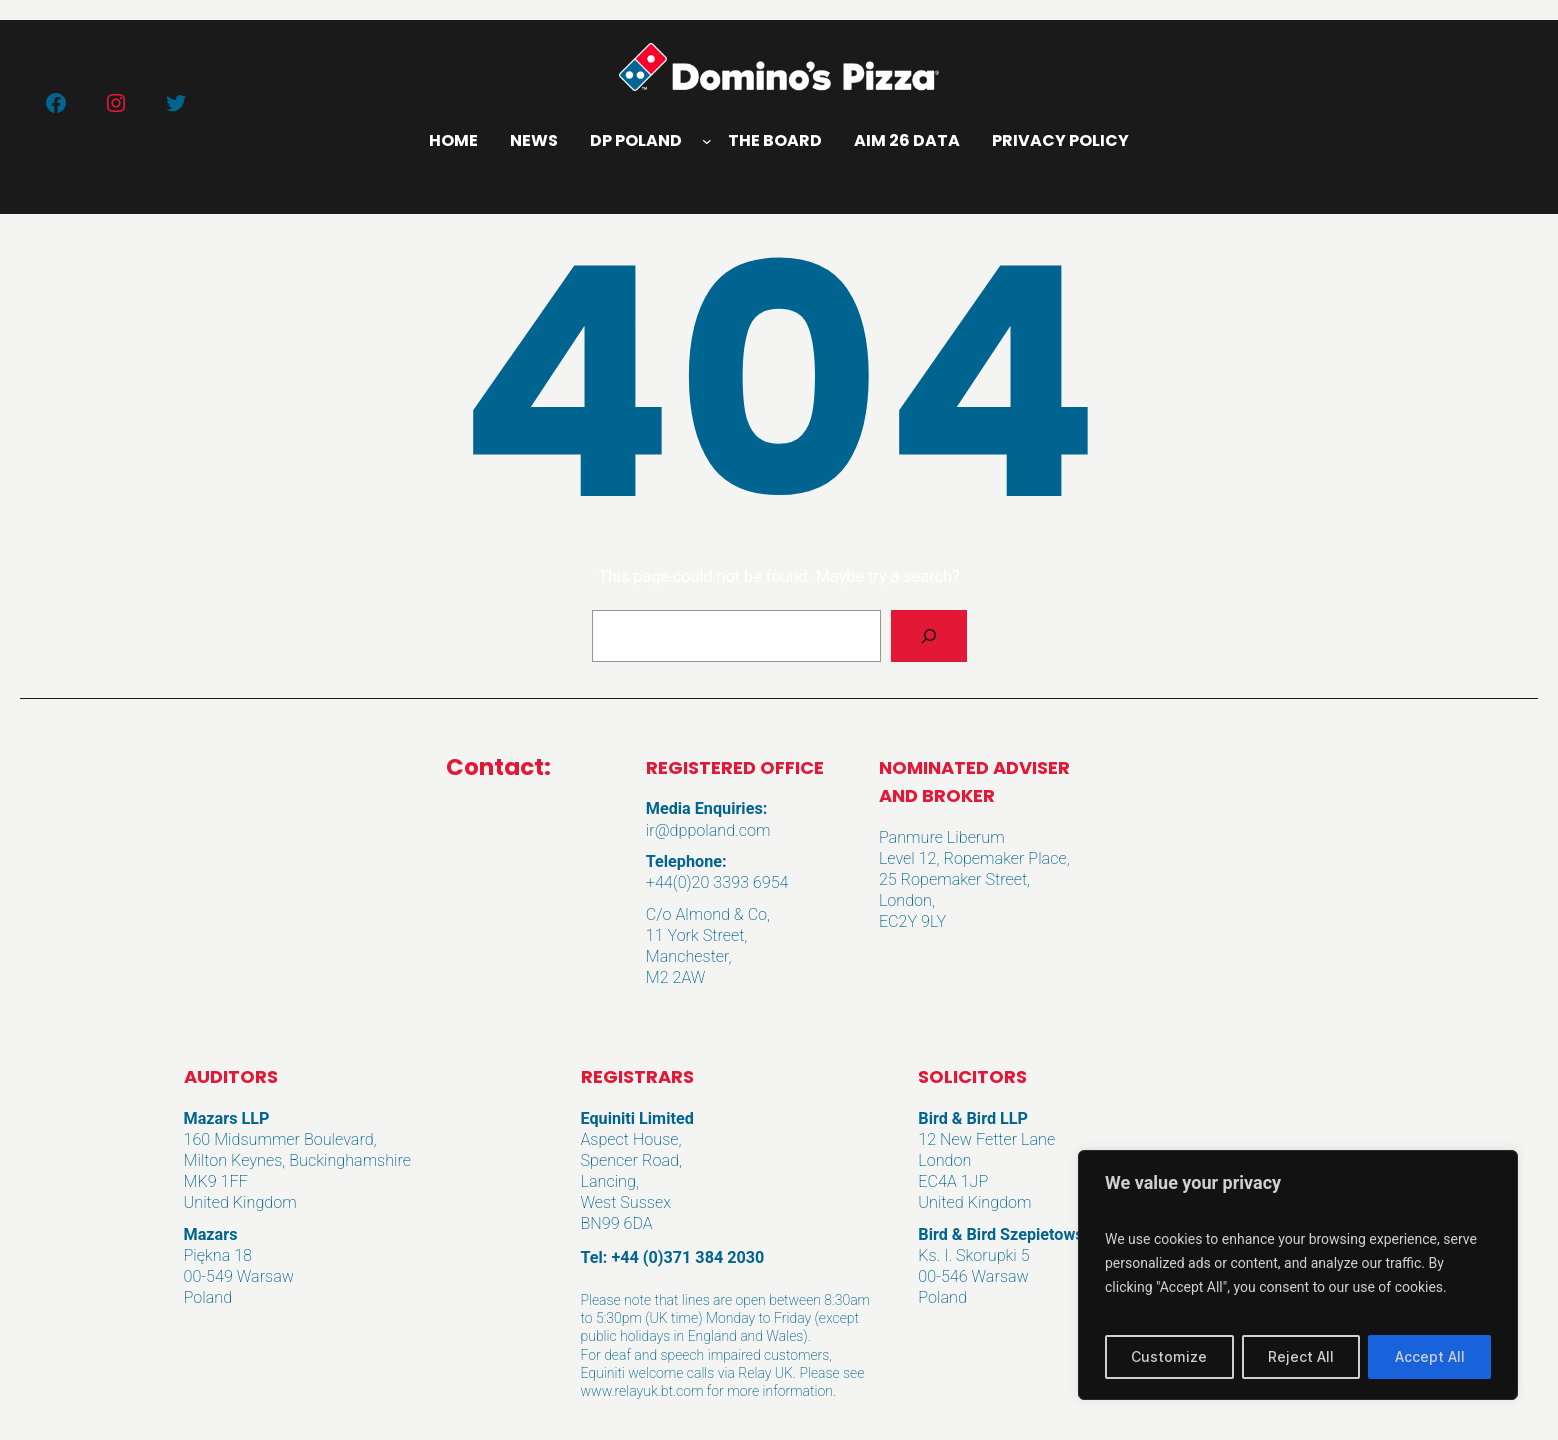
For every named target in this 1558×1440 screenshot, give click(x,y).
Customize (1169, 1356)
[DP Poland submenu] (707, 141)
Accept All (1430, 1356)
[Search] (929, 636)
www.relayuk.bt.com (642, 1391)
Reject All (1301, 1356)
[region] (1298, 1275)
